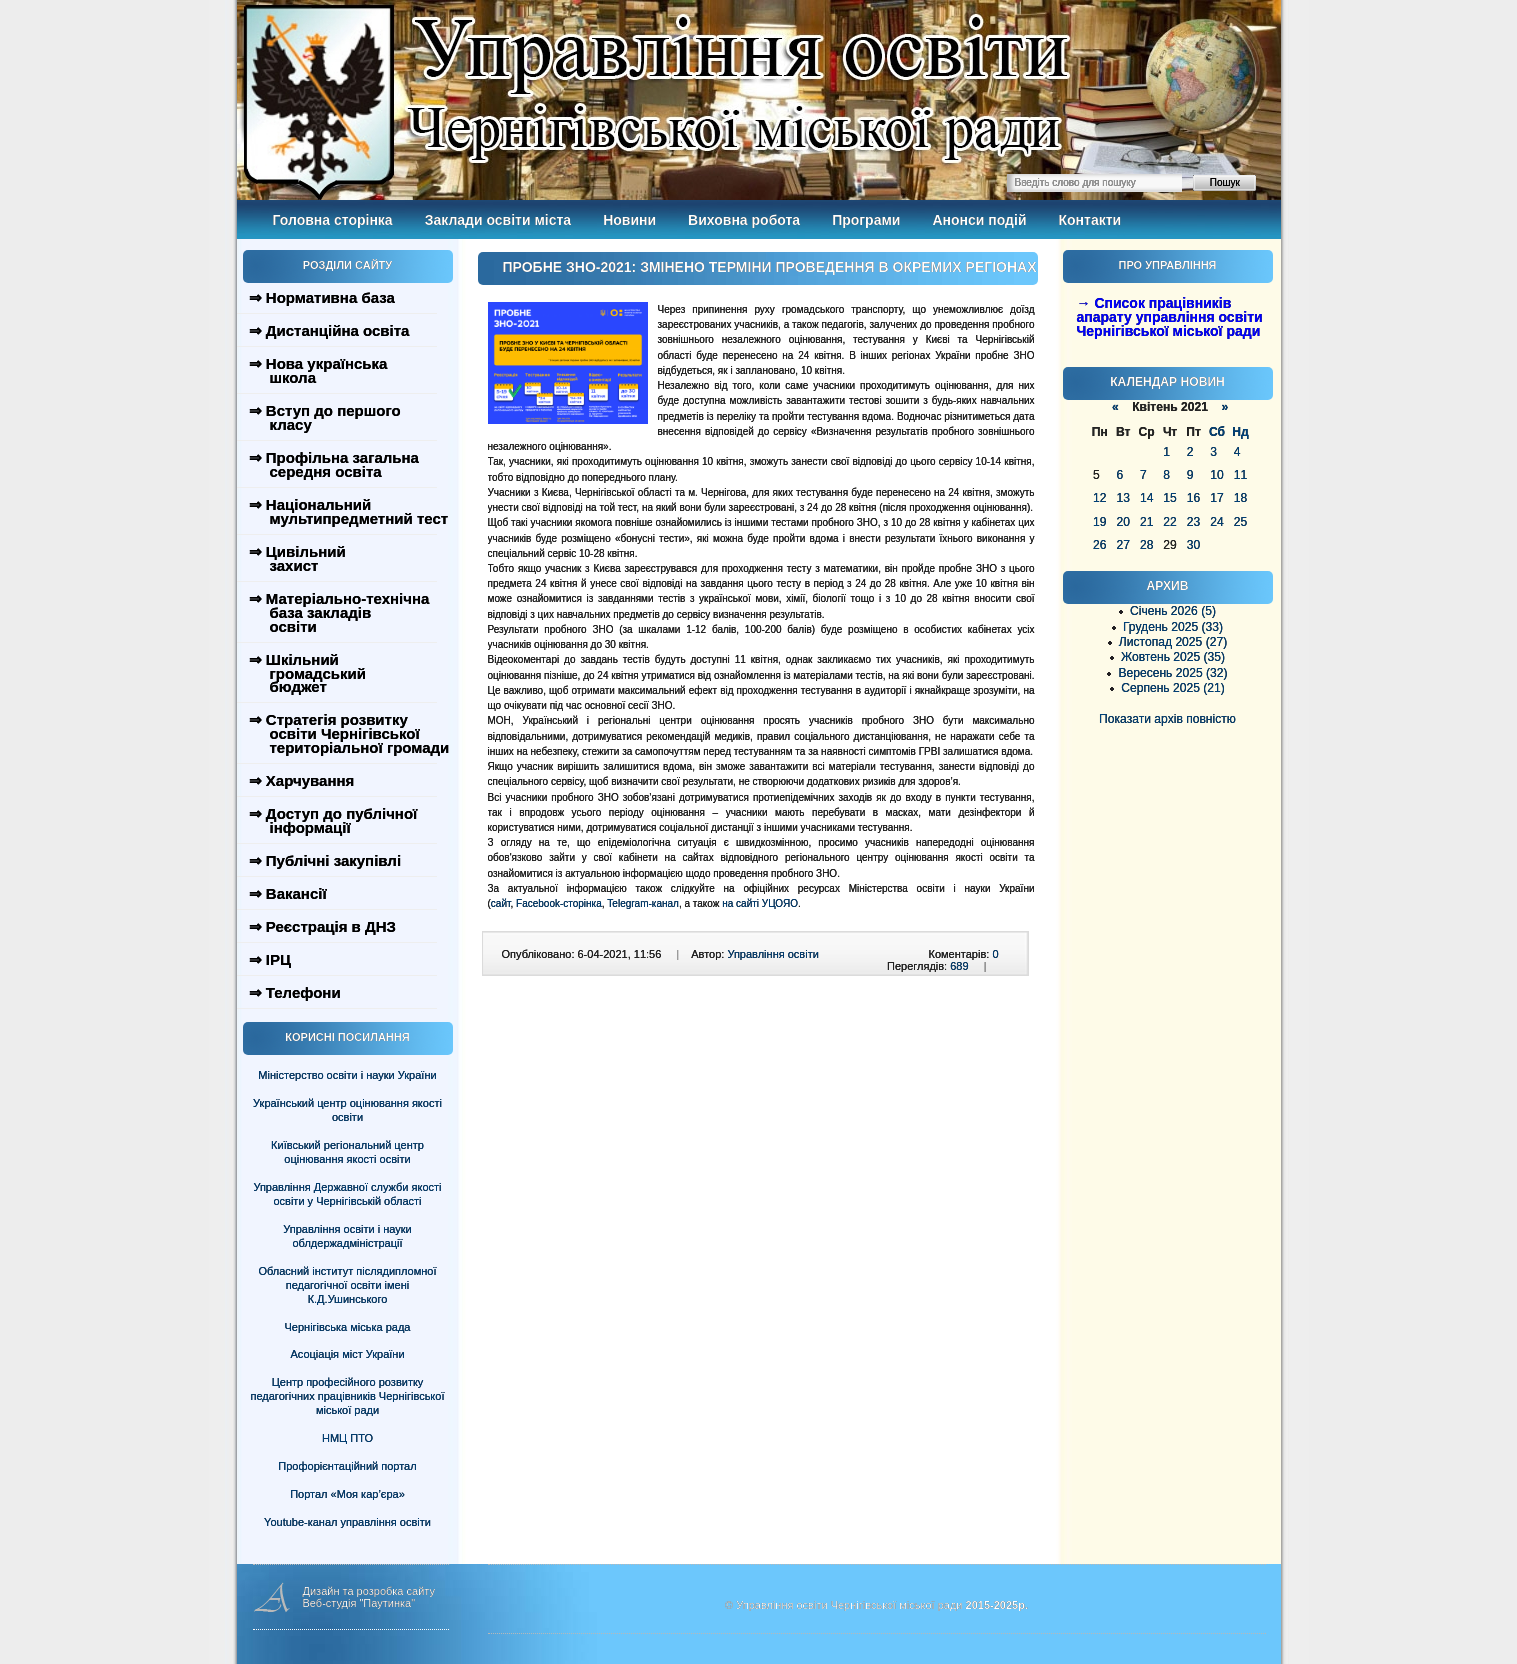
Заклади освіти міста (498, 220)
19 (1099, 522)
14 (1146, 498)
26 (1099, 545)
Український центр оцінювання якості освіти (347, 1110)
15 (1169, 498)
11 (1240, 475)
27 (1122, 545)
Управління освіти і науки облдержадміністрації (347, 1236)
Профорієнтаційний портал (347, 1466)
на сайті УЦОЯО (760, 903)
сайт (501, 903)
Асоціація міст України (347, 1354)
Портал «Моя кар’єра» (347, 1494)
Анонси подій (979, 220)
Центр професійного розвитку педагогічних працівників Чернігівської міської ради (348, 1396)
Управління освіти (772, 954)
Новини (629, 220)
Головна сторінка (333, 220)
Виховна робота (744, 220)
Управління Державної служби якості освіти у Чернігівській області (347, 1194)
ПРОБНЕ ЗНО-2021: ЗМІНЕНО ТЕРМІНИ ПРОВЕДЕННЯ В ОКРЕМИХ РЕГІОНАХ (770, 267)
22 (1169, 522)
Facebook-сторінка (559, 903)
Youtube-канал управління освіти (347, 1522)
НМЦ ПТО (347, 1438)
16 (1193, 498)
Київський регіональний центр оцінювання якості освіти (347, 1152)
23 (1193, 522)
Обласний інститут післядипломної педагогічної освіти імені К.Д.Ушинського (347, 1285)
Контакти (1090, 220)
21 (1146, 522)
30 (1193, 545)
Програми (866, 220)
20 (1122, 522)
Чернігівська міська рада (348, 1327)
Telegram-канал (643, 903)
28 (1146, 545)
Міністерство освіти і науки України (347, 1075)
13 (1122, 498)
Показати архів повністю (1167, 719)
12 (1099, 498)
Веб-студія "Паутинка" (359, 1603)
